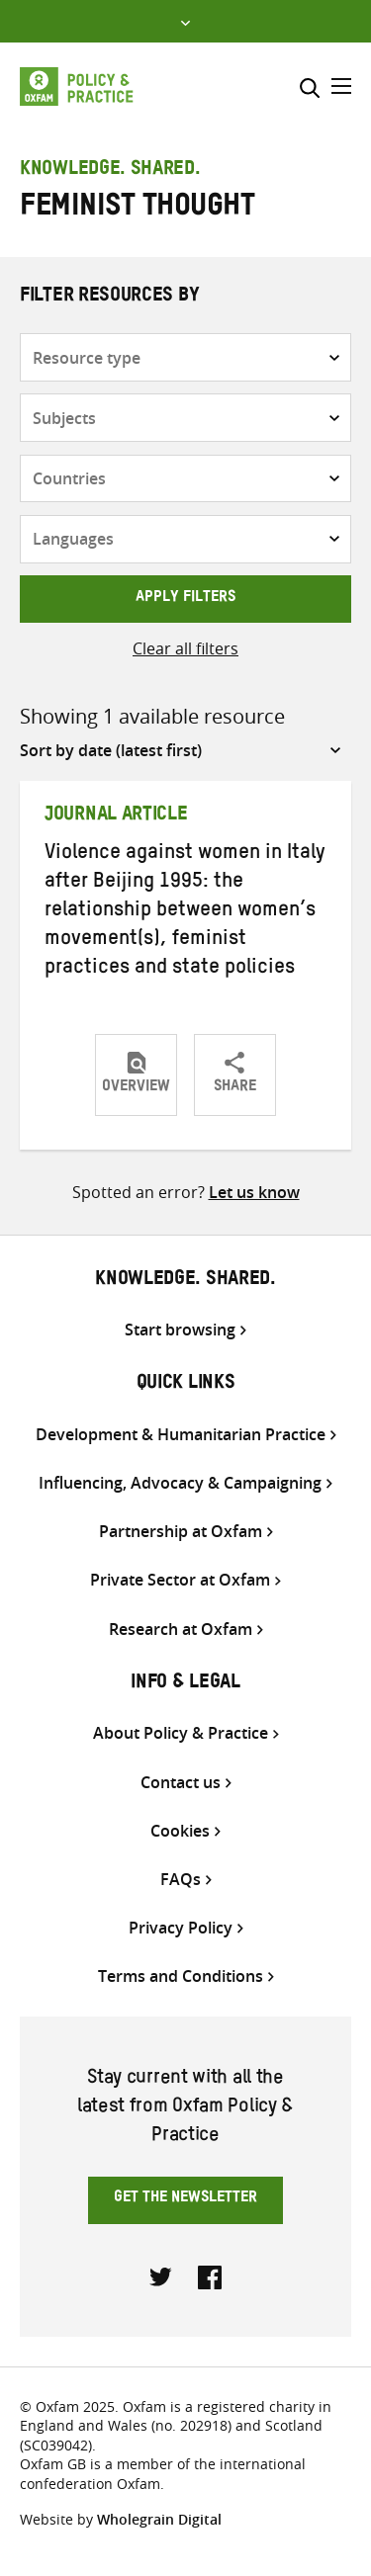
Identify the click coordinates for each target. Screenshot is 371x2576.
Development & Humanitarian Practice (180, 1434)
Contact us (180, 1782)
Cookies (180, 1831)
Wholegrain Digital (159, 2519)
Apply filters (185, 599)
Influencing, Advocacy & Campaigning (180, 1483)
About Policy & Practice (180, 1733)
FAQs (180, 1879)
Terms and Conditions (180, 1976)
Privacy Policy (180, 1928)
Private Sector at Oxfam (180, 1580)
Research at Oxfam (180, 1629)
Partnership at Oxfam (180, 1531)
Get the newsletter (185, 2199)
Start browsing (180, 1330)
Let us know (254, 1192)
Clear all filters (185, 648)
